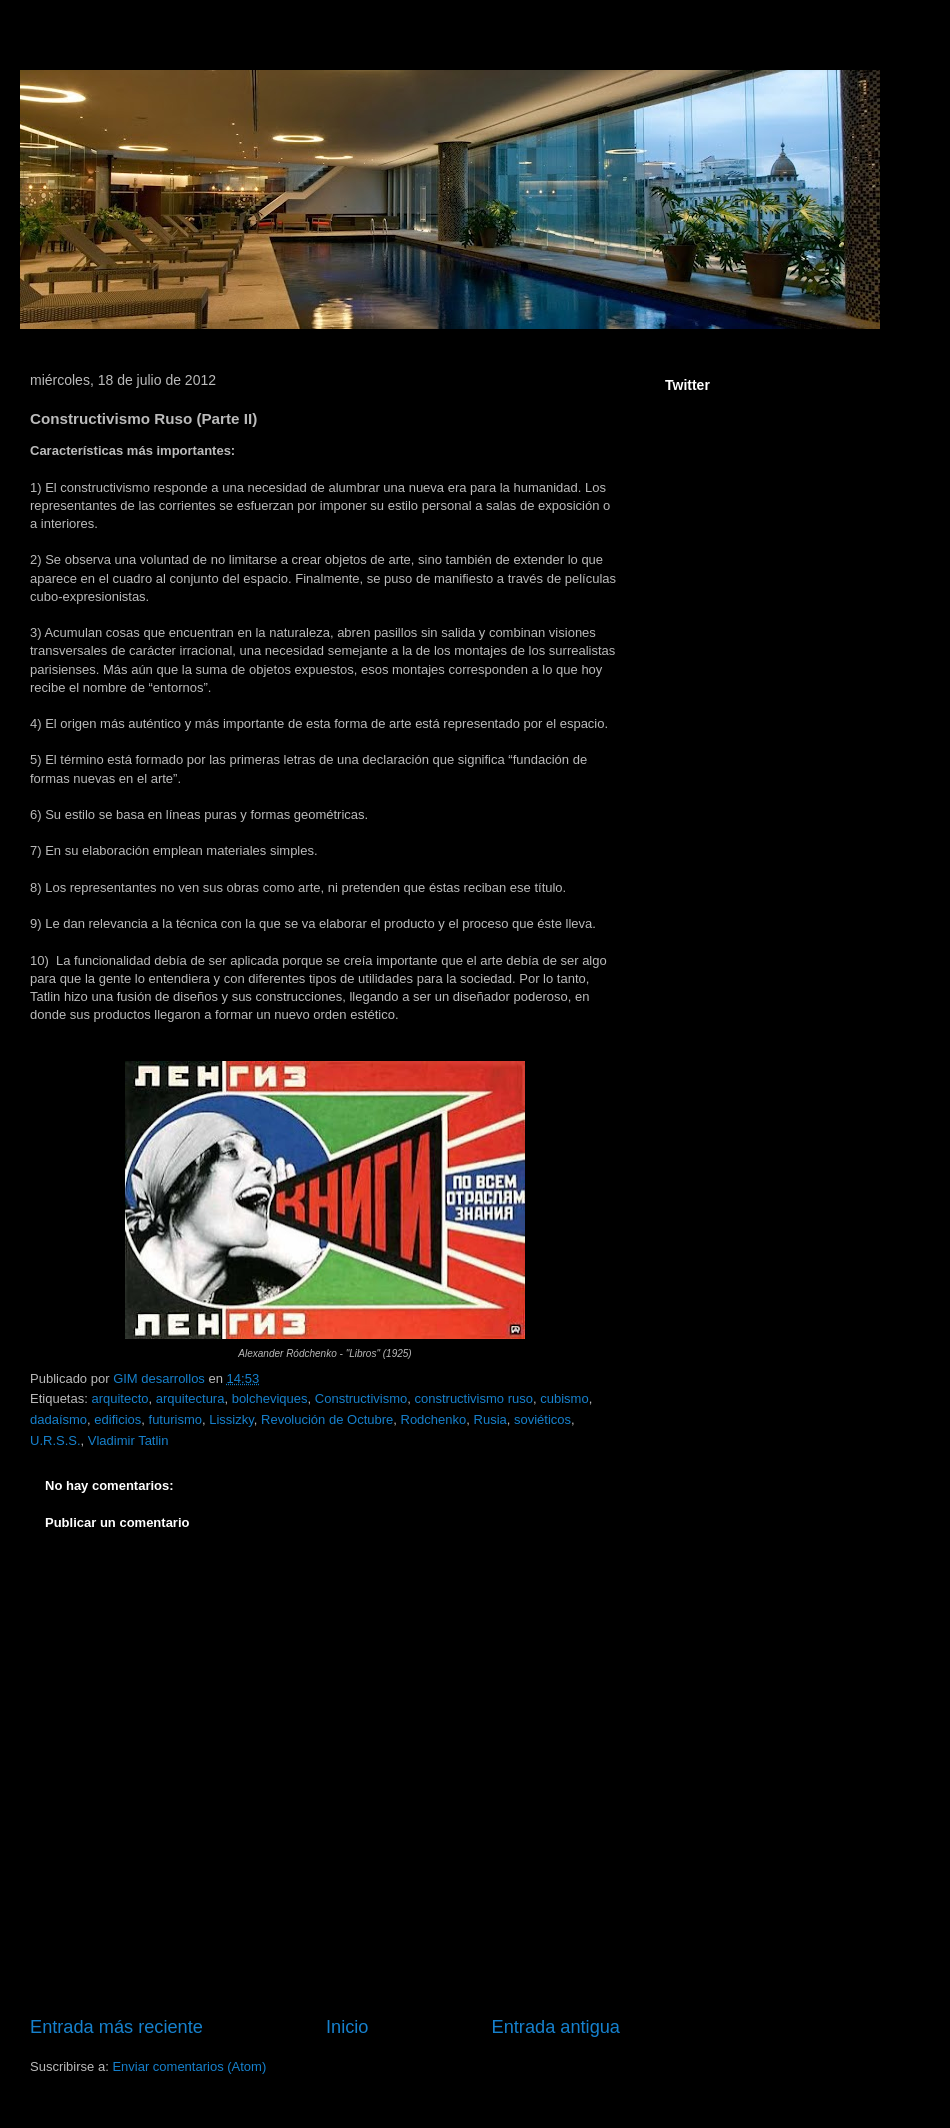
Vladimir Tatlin (128, 1440)
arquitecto (119, 1398)
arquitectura (190, 1398)
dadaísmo (58, 1419)
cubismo (564, 1398)
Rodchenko (434, 1419)
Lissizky (231, 1419)
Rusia (490, 1419)
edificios (117, 1419)
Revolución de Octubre (327, 1419)
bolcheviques (270, 1398)
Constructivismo (361, 1398)
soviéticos (542, 1419)
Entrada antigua (556, 2027)
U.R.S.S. (55, 1440)
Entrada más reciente (116, 2027)
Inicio (347, 2027)
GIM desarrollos (160, 1378)
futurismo (175, 1419)
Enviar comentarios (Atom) (189, 2066)
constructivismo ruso (473, 1398)
